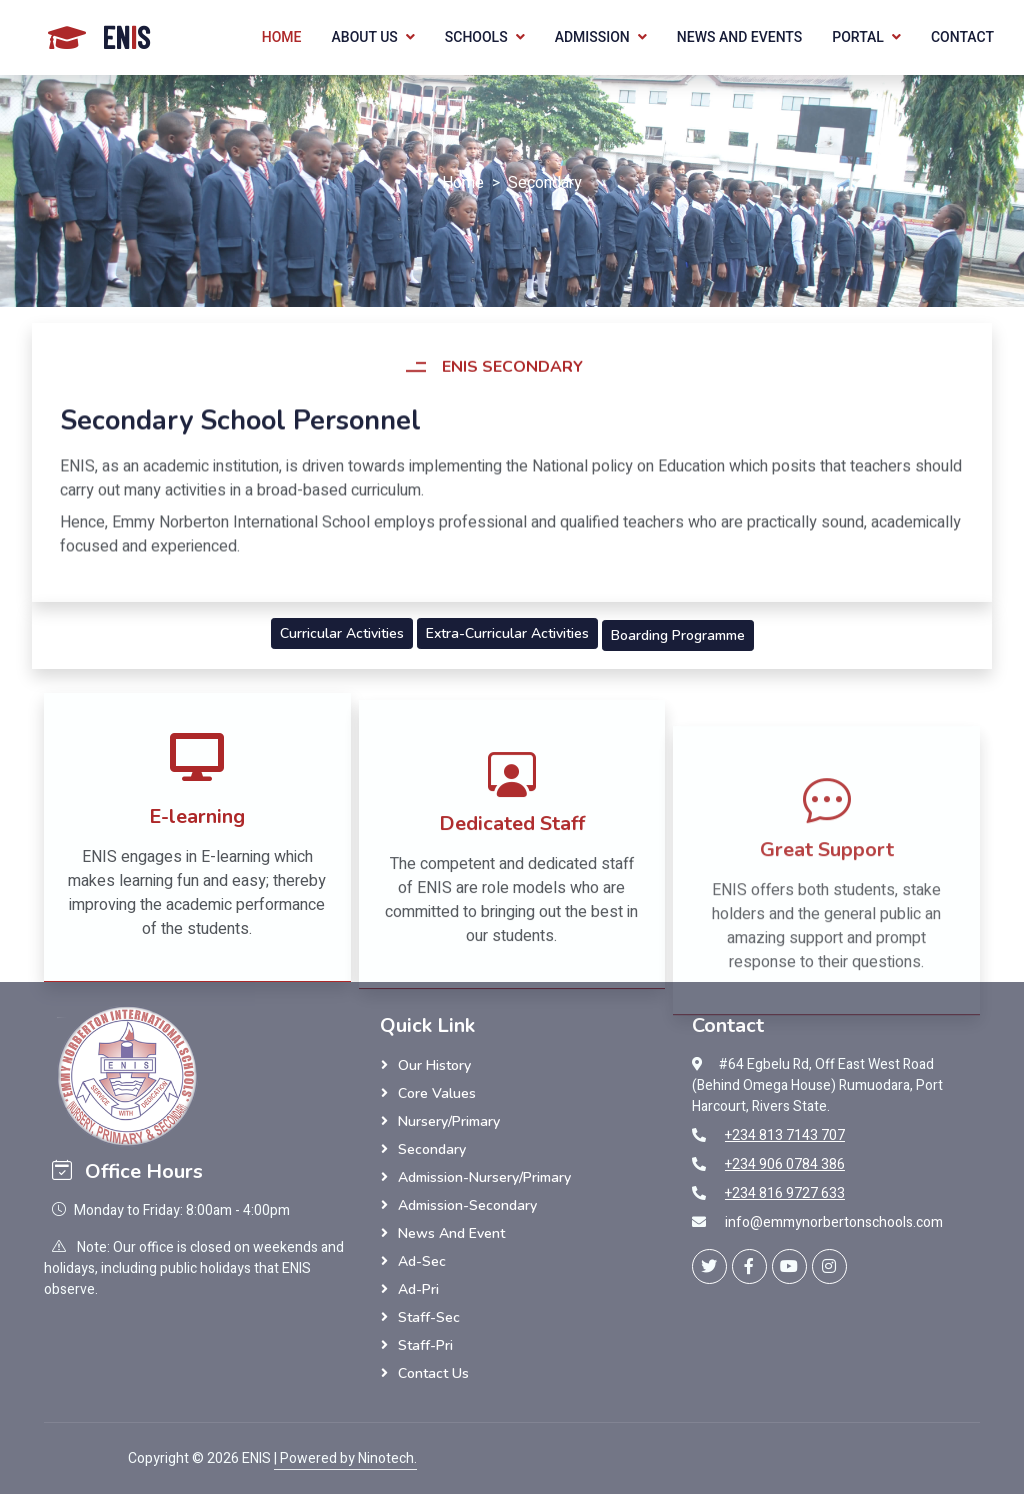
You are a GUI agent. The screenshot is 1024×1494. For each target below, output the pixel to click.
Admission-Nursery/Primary (484, 1177)
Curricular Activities (342, 633)
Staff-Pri (425, 1345)
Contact (962, 37)
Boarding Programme (678, 635)
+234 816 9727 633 (785, 1193)
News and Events (739, 37)
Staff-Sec (429, 1317)
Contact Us (433, 1373)
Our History (434, 1065)
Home (282, 37)
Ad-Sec (422, 1261)
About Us (365, 37)
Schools (476, 37)
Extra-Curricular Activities (507, 633)
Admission (592, 37)
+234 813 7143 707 (785, 1135)
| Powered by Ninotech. (345, 1458)
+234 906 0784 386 (785, 1164)
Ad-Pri (418, 1289)
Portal (858, 37)
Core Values (437, 1093)
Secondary (432, 1149)
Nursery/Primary (449, 1121)
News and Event (451, 1233)
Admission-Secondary (467, 1205)
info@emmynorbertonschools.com (834, 1222)
